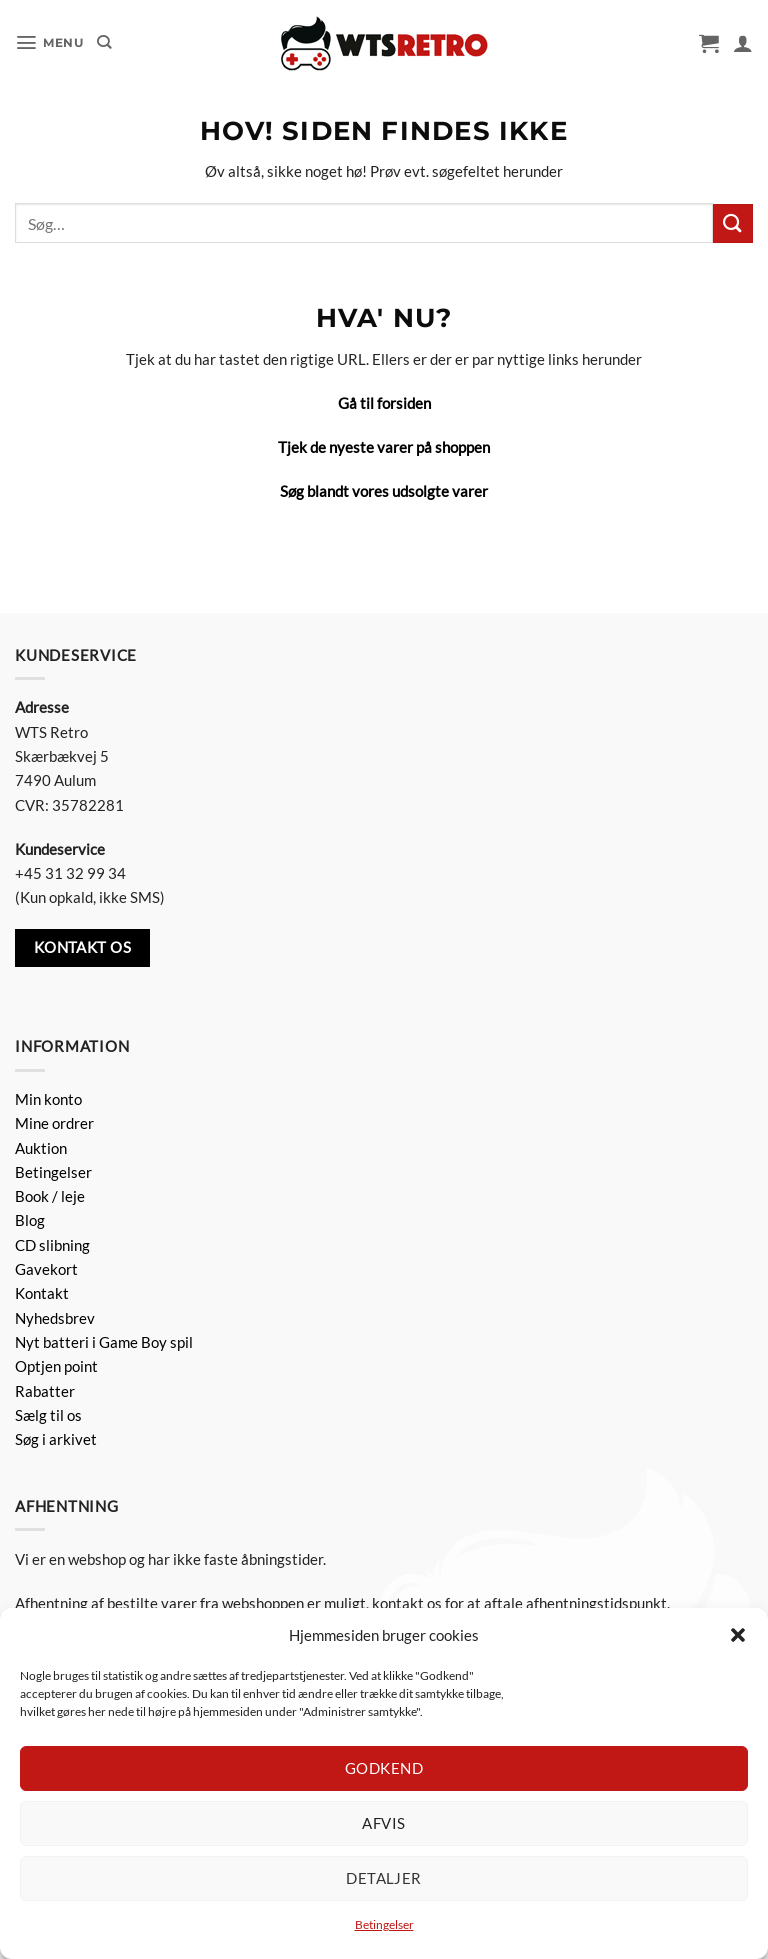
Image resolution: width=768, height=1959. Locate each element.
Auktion (41, 1148)
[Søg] (105, 43)
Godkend (384, 1768)
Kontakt (42, 1293)
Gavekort (46, 1269)
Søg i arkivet (56, 1439)
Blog (30, 1220)
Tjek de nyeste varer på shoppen (384, 447)
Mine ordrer (54, 1123)
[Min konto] (743, 43)
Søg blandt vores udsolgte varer (384, 491)
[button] (738, 1635)
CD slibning (52, 1245)
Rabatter (45, 1391)
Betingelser (384, 1924)
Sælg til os (48, 1415)
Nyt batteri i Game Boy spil (104, 1342)
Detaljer (384, 1878)
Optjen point (56, 1366)
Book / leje (50, 1196)
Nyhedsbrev (55, 1318)
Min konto (48, 1099)
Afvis (383, 1823)
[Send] (733, 223)
